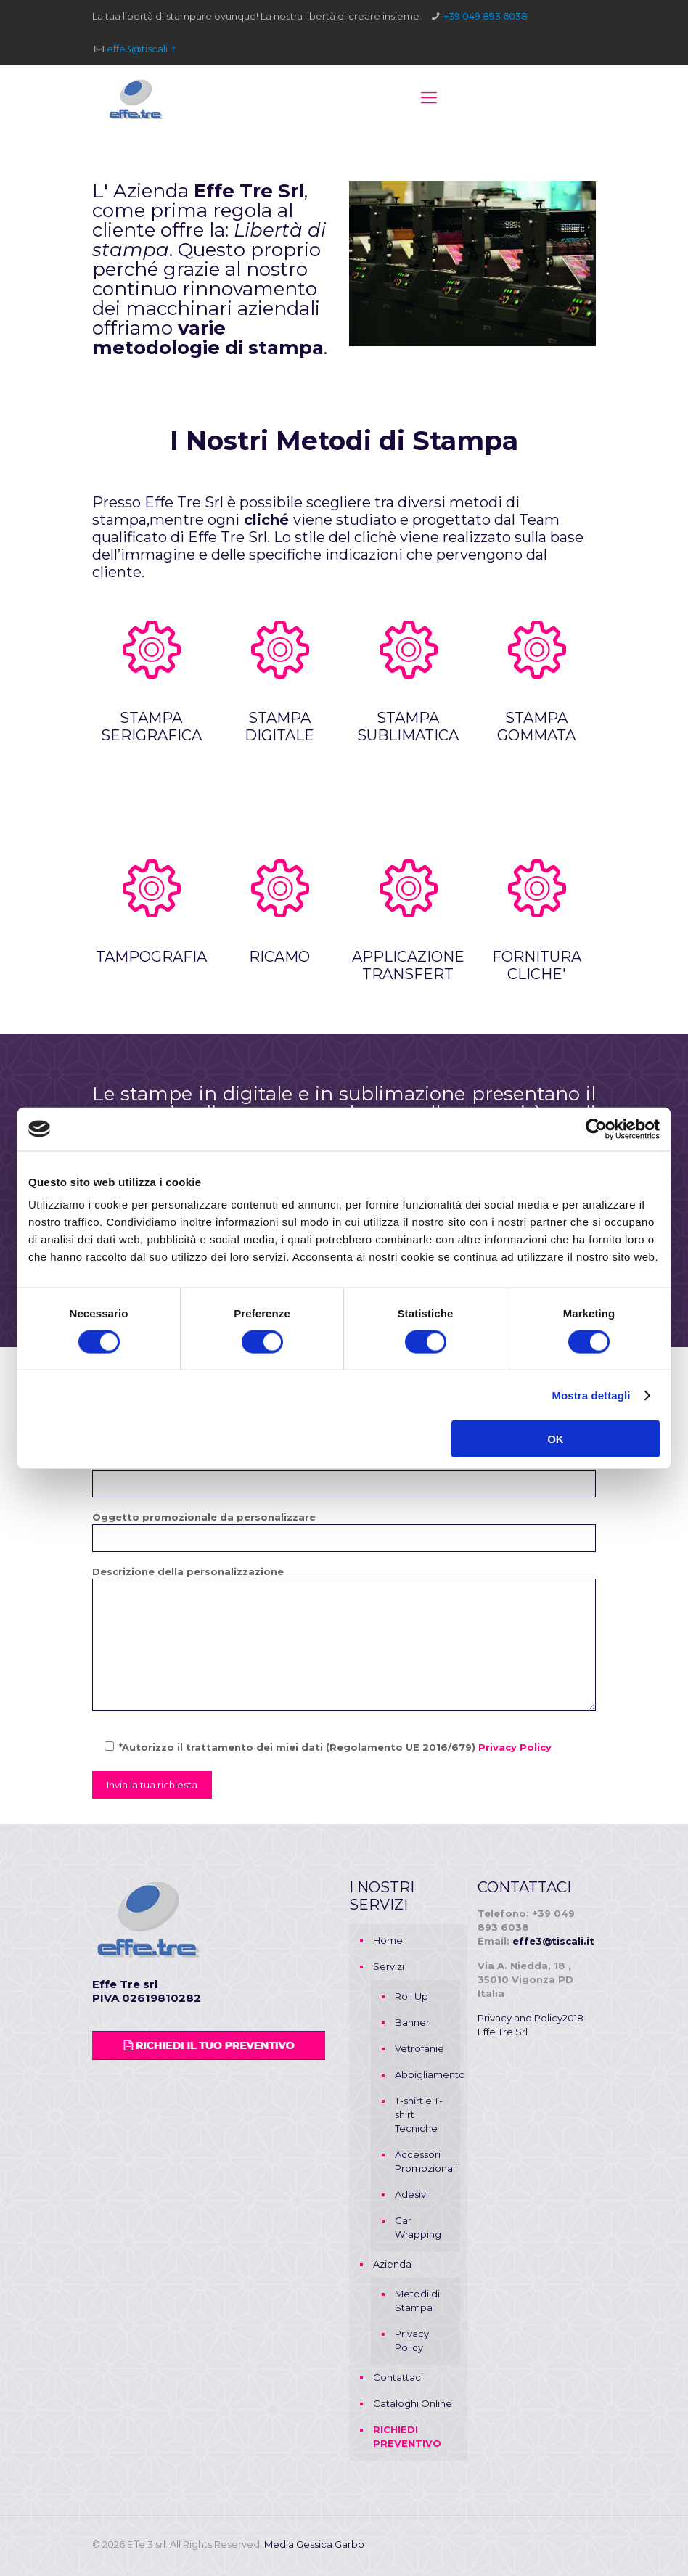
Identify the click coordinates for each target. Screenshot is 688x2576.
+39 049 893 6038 (485, 16)
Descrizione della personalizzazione (344, 1638)
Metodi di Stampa (417, 2300)
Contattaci (398, 2377)
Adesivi (411, 2194)
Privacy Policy (515, 1747)
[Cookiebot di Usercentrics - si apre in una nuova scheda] (596, 1129)
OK (555, 1439)
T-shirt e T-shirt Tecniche (419, 2114)
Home (388, 1940)
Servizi (388, 1966)
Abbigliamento (424, 2074)
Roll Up (411, 1996)
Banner (412, 2022)
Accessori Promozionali (424, 2161)
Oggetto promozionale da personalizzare (344, 1531)
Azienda (392, 2264)
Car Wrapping (418, 2227)
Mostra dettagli (591, 1395)
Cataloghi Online (412, 2403)
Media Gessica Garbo (314, 2544)
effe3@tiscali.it (141, 48)
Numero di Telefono (344, 1477)
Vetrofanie (419, 2048)
